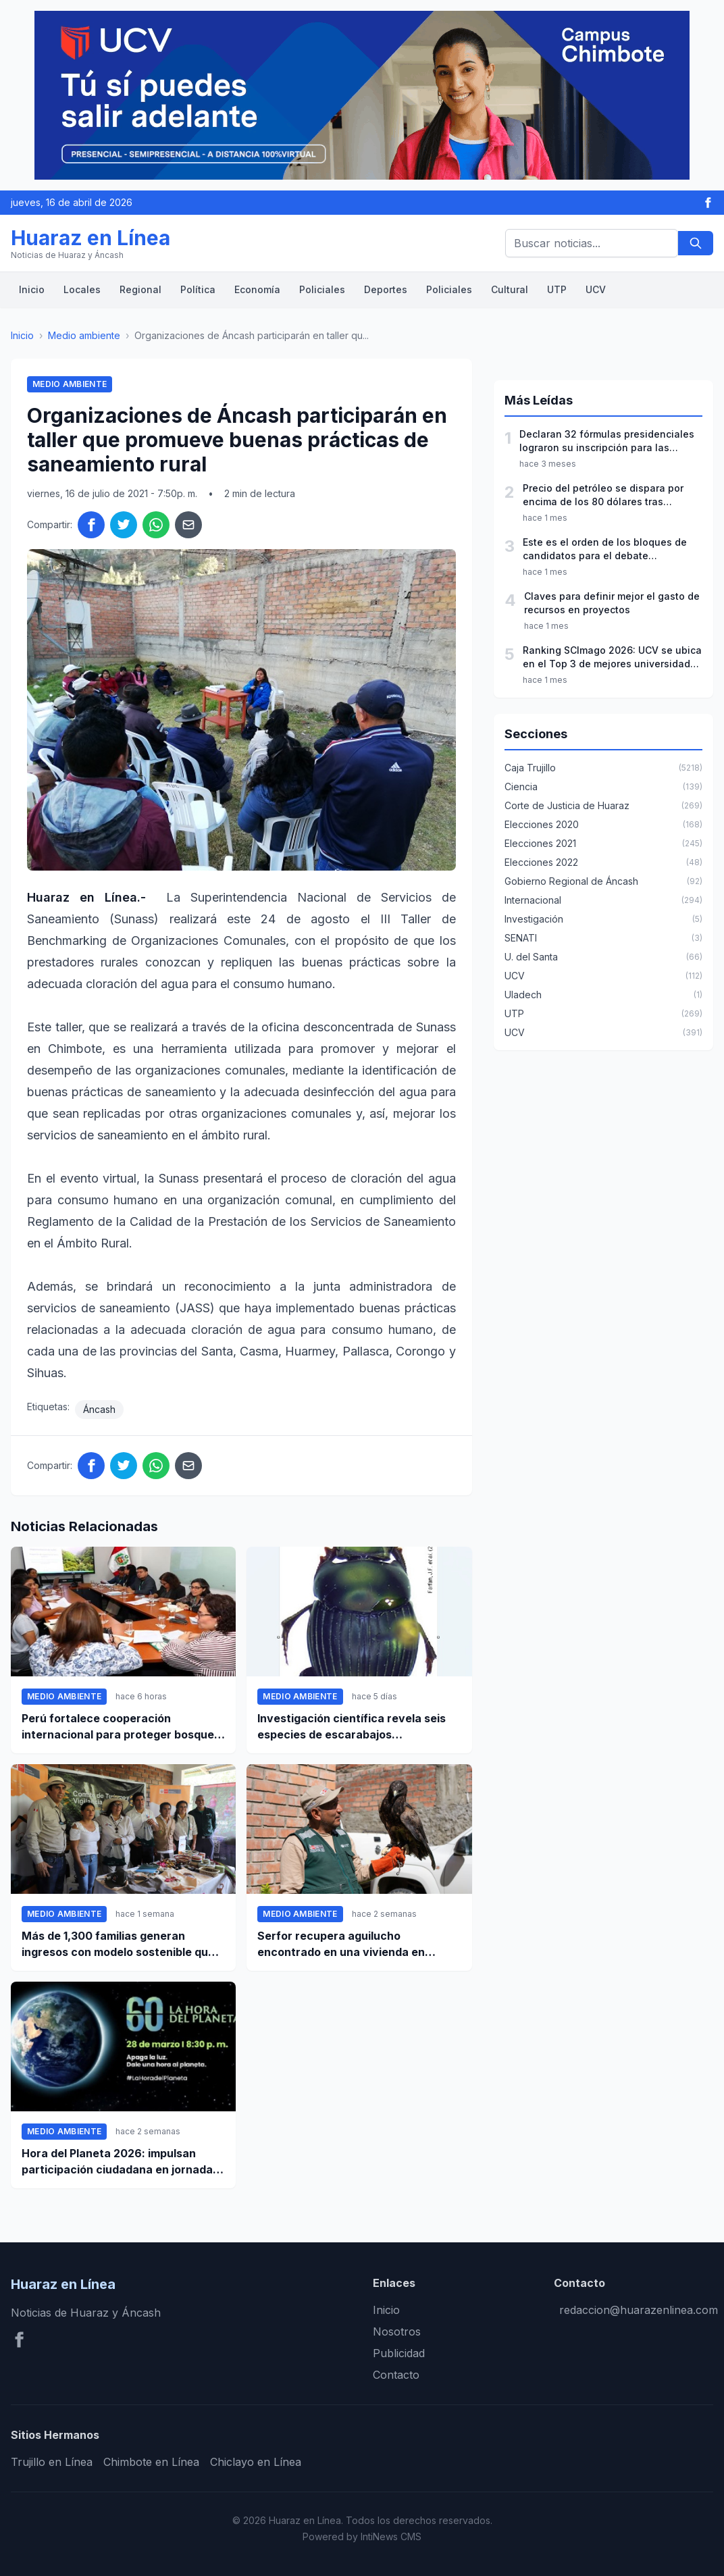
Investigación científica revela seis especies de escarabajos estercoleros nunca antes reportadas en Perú (359, 1727)
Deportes (385, 289)
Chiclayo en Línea (255, 2462)
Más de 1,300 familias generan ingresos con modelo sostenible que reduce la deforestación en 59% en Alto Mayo (118, 1944)
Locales (82, 289)
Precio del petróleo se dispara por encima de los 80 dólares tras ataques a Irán (603, 495)
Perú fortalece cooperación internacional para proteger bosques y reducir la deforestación (121, 1727)
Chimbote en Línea (151, 2462)
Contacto (396, 2374)
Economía (257, 289)
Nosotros (397, 2331)
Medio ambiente (84, 335)
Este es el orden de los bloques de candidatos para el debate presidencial (605, 549)
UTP (557, 289)
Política (197, 289)
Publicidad (399, 2353)
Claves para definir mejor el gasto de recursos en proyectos (612, 602)
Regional (140, 289)
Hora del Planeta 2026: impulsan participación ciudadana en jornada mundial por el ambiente (117, 2162)
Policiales (322, 289)
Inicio (32, 289)
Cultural (509, 289)
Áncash (99, 1409)
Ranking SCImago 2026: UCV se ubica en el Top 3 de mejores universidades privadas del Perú (612, 657)
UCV (596, 289)
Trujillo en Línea (52, 2462)
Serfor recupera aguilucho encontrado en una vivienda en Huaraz (341, 1944)
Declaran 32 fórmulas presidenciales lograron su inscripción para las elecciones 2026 (606, 441)
